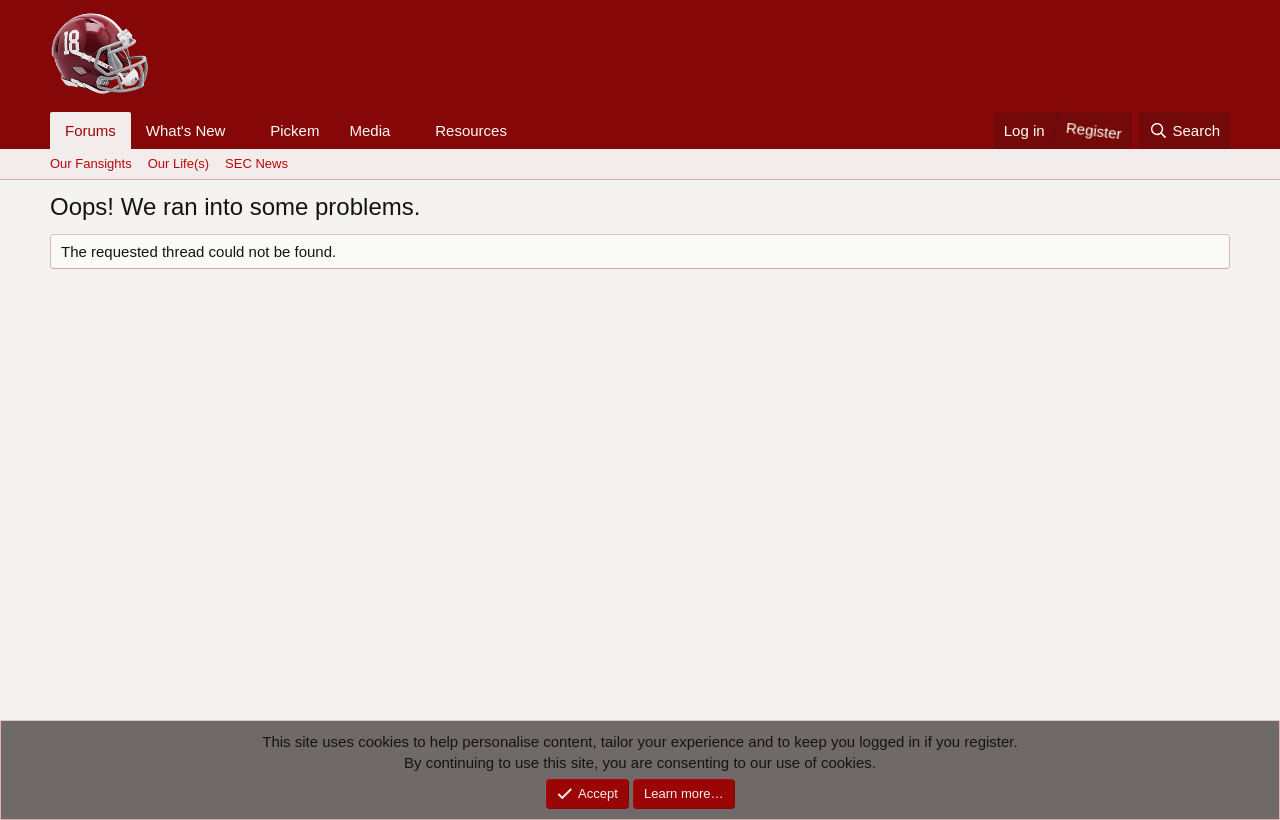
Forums (90, 130)
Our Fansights (91, 163)
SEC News (256, 163)
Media (369, 130)
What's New (186, 130)
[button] (241, 130)
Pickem (294, 130)
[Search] (1184, 130)
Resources (471, 130)
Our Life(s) (178, 163)
